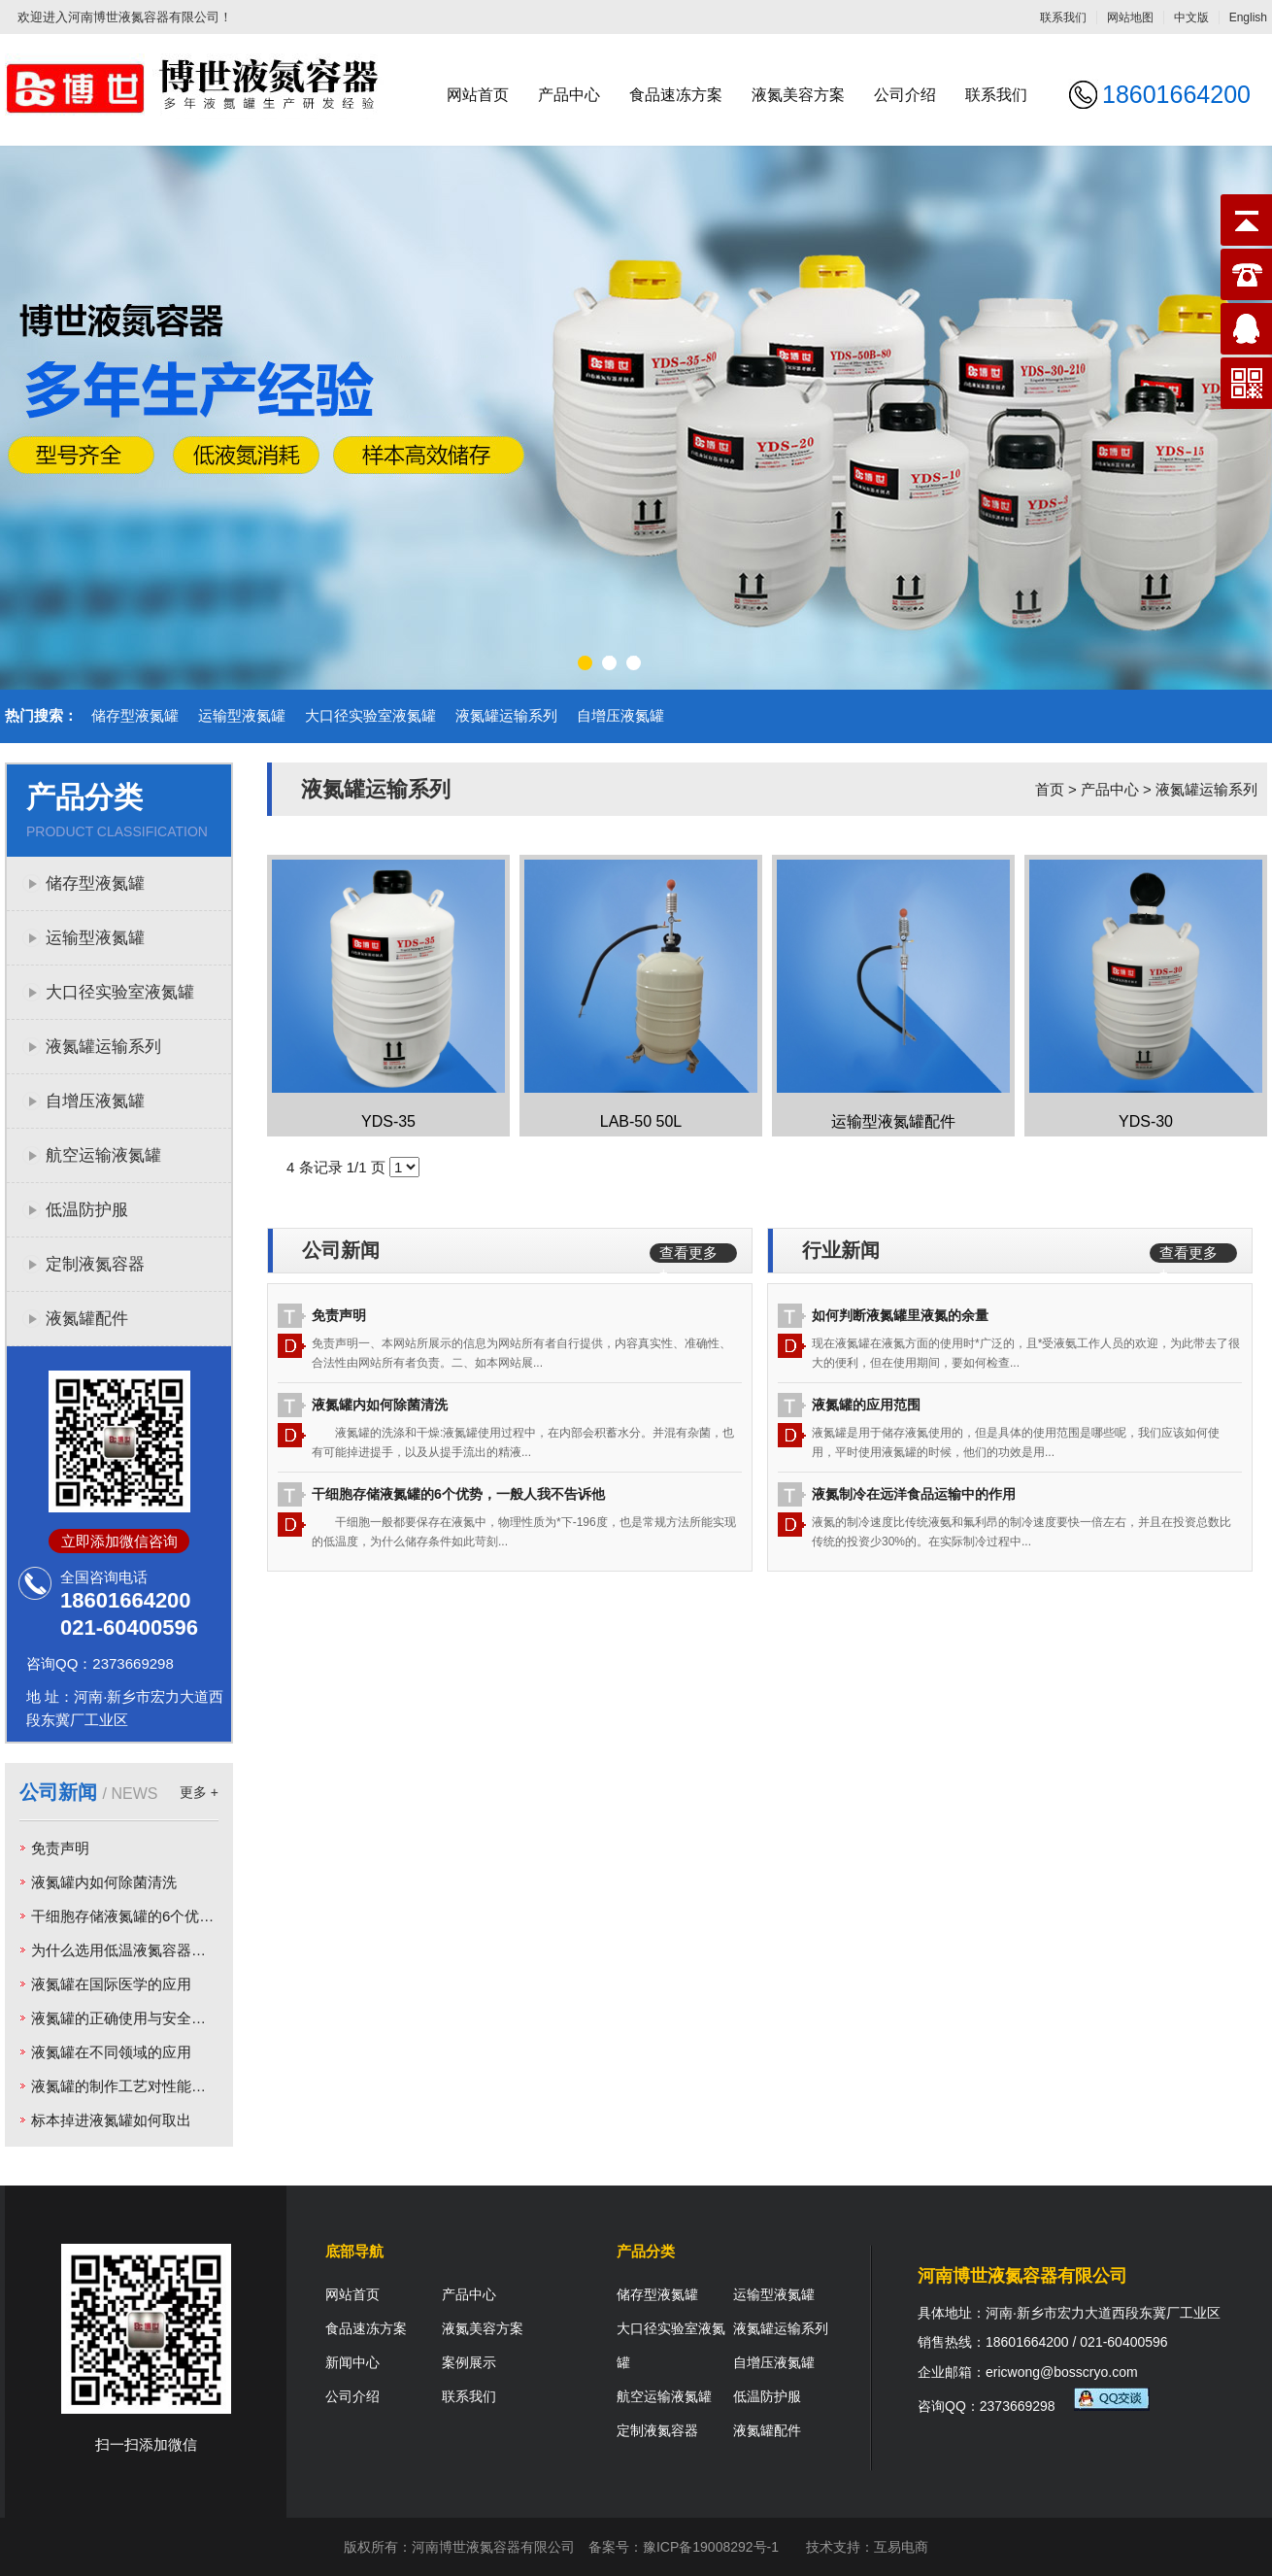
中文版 (1191, 17)
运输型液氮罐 (241, 715)
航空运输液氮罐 (103, 1155)
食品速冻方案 (675, 94)
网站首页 (478, 94)
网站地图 (1130, 17)
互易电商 (901, 2547)
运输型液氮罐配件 (893, 1121)
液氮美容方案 (798, 94)
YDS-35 (388, 1121)
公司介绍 (905, 94)
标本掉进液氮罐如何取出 (111, 2120)
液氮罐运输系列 (506, 715)
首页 (1049, 789)
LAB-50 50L (641, 1121)
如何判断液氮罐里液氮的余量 (900, 1315)
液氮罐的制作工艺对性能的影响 (133, 2086)
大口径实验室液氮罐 (370, 715)
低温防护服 (87, 1210)
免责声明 (60, 1848)
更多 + (199, 1792)
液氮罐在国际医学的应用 (111, 1984)
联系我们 (1063, 17)
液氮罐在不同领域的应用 (111, 2052)
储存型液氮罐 (135, 715)
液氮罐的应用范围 (866, 1404)
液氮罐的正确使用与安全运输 (125, 2018)
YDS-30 (1146, 1121)
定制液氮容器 (95, 1264)
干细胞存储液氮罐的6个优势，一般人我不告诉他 (188, 1916)
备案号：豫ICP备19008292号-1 (683, 2547)
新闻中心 (352, 2362)
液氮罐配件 (87, 1318)
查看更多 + (688, 1253)
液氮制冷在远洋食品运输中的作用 (914, 1494)
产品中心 (569, 94)
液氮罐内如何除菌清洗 (104, 1882)
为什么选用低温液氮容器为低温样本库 (155, 1950)
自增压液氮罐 (620, 715)
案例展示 (469, 2362)
